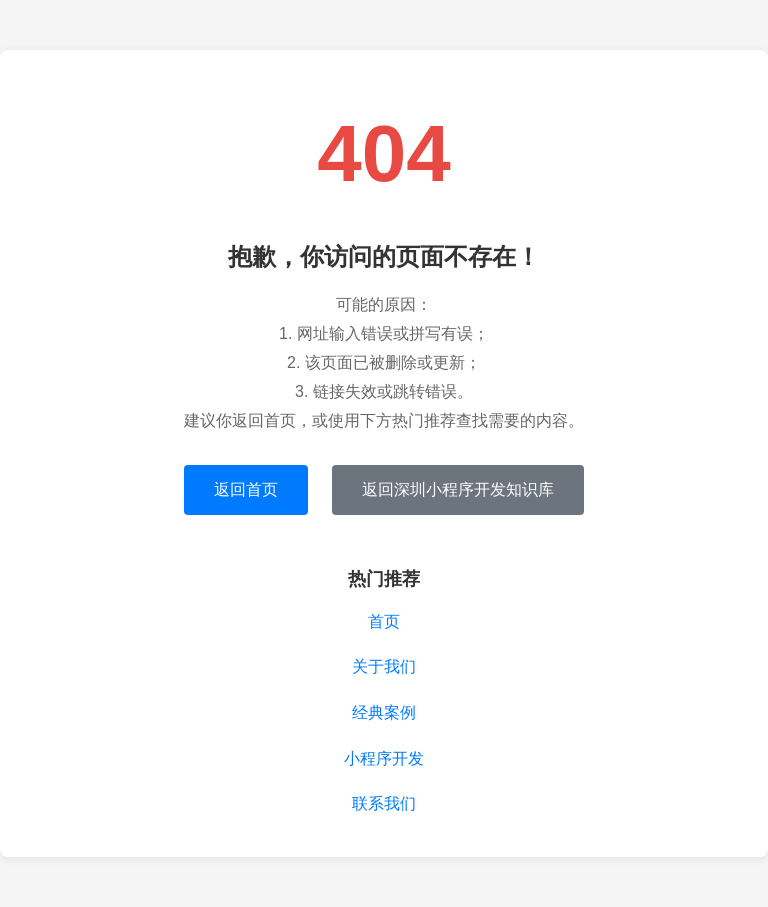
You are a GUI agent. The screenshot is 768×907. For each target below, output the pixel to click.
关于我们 (384, 666)
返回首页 (246, 489)
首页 (384, 621)
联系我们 (384, 803)
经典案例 (384, 712)
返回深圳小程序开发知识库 (458, 489)
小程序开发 (384, 758)
